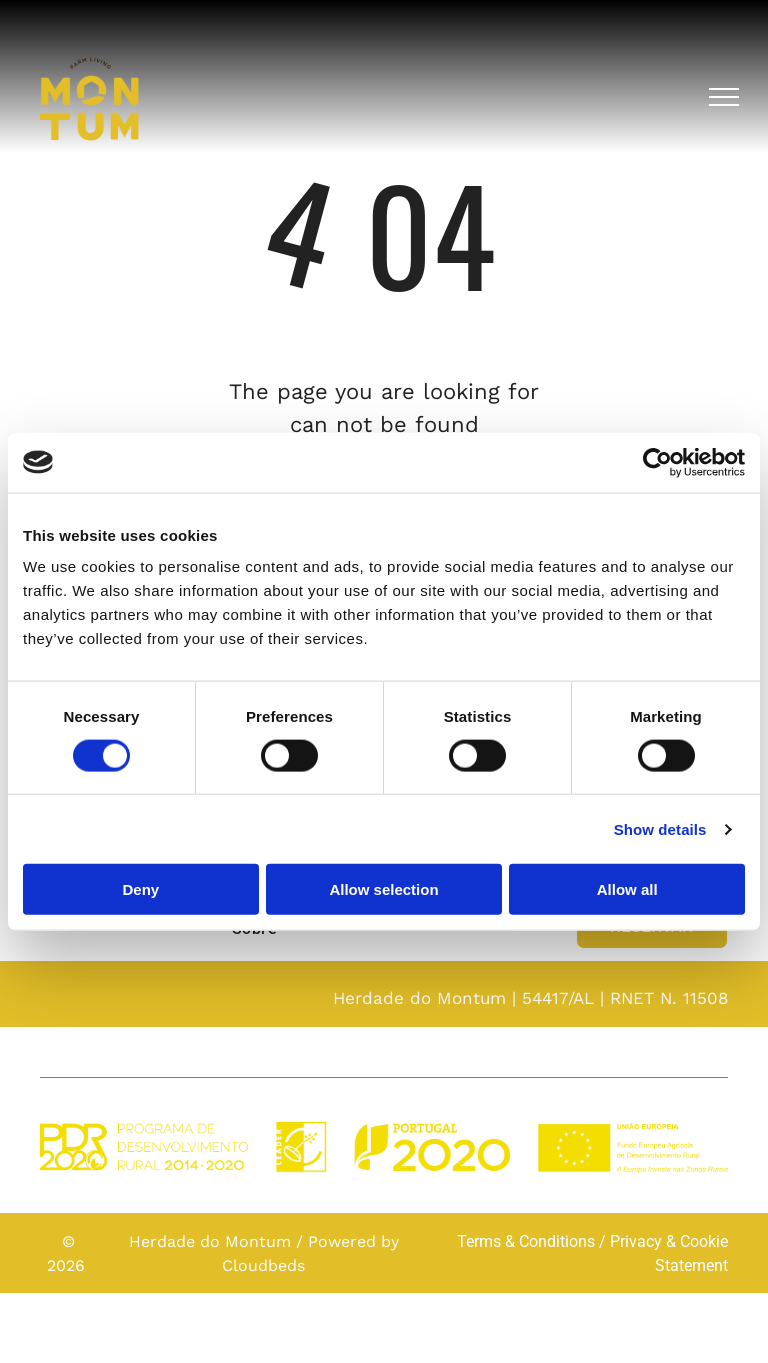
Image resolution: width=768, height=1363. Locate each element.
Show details (660, 828)
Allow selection (383, 889)
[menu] (724, 97)
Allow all (627, 889)
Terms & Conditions (526, 1241)
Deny (140, 889)
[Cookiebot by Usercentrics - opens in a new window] (657, 462)
